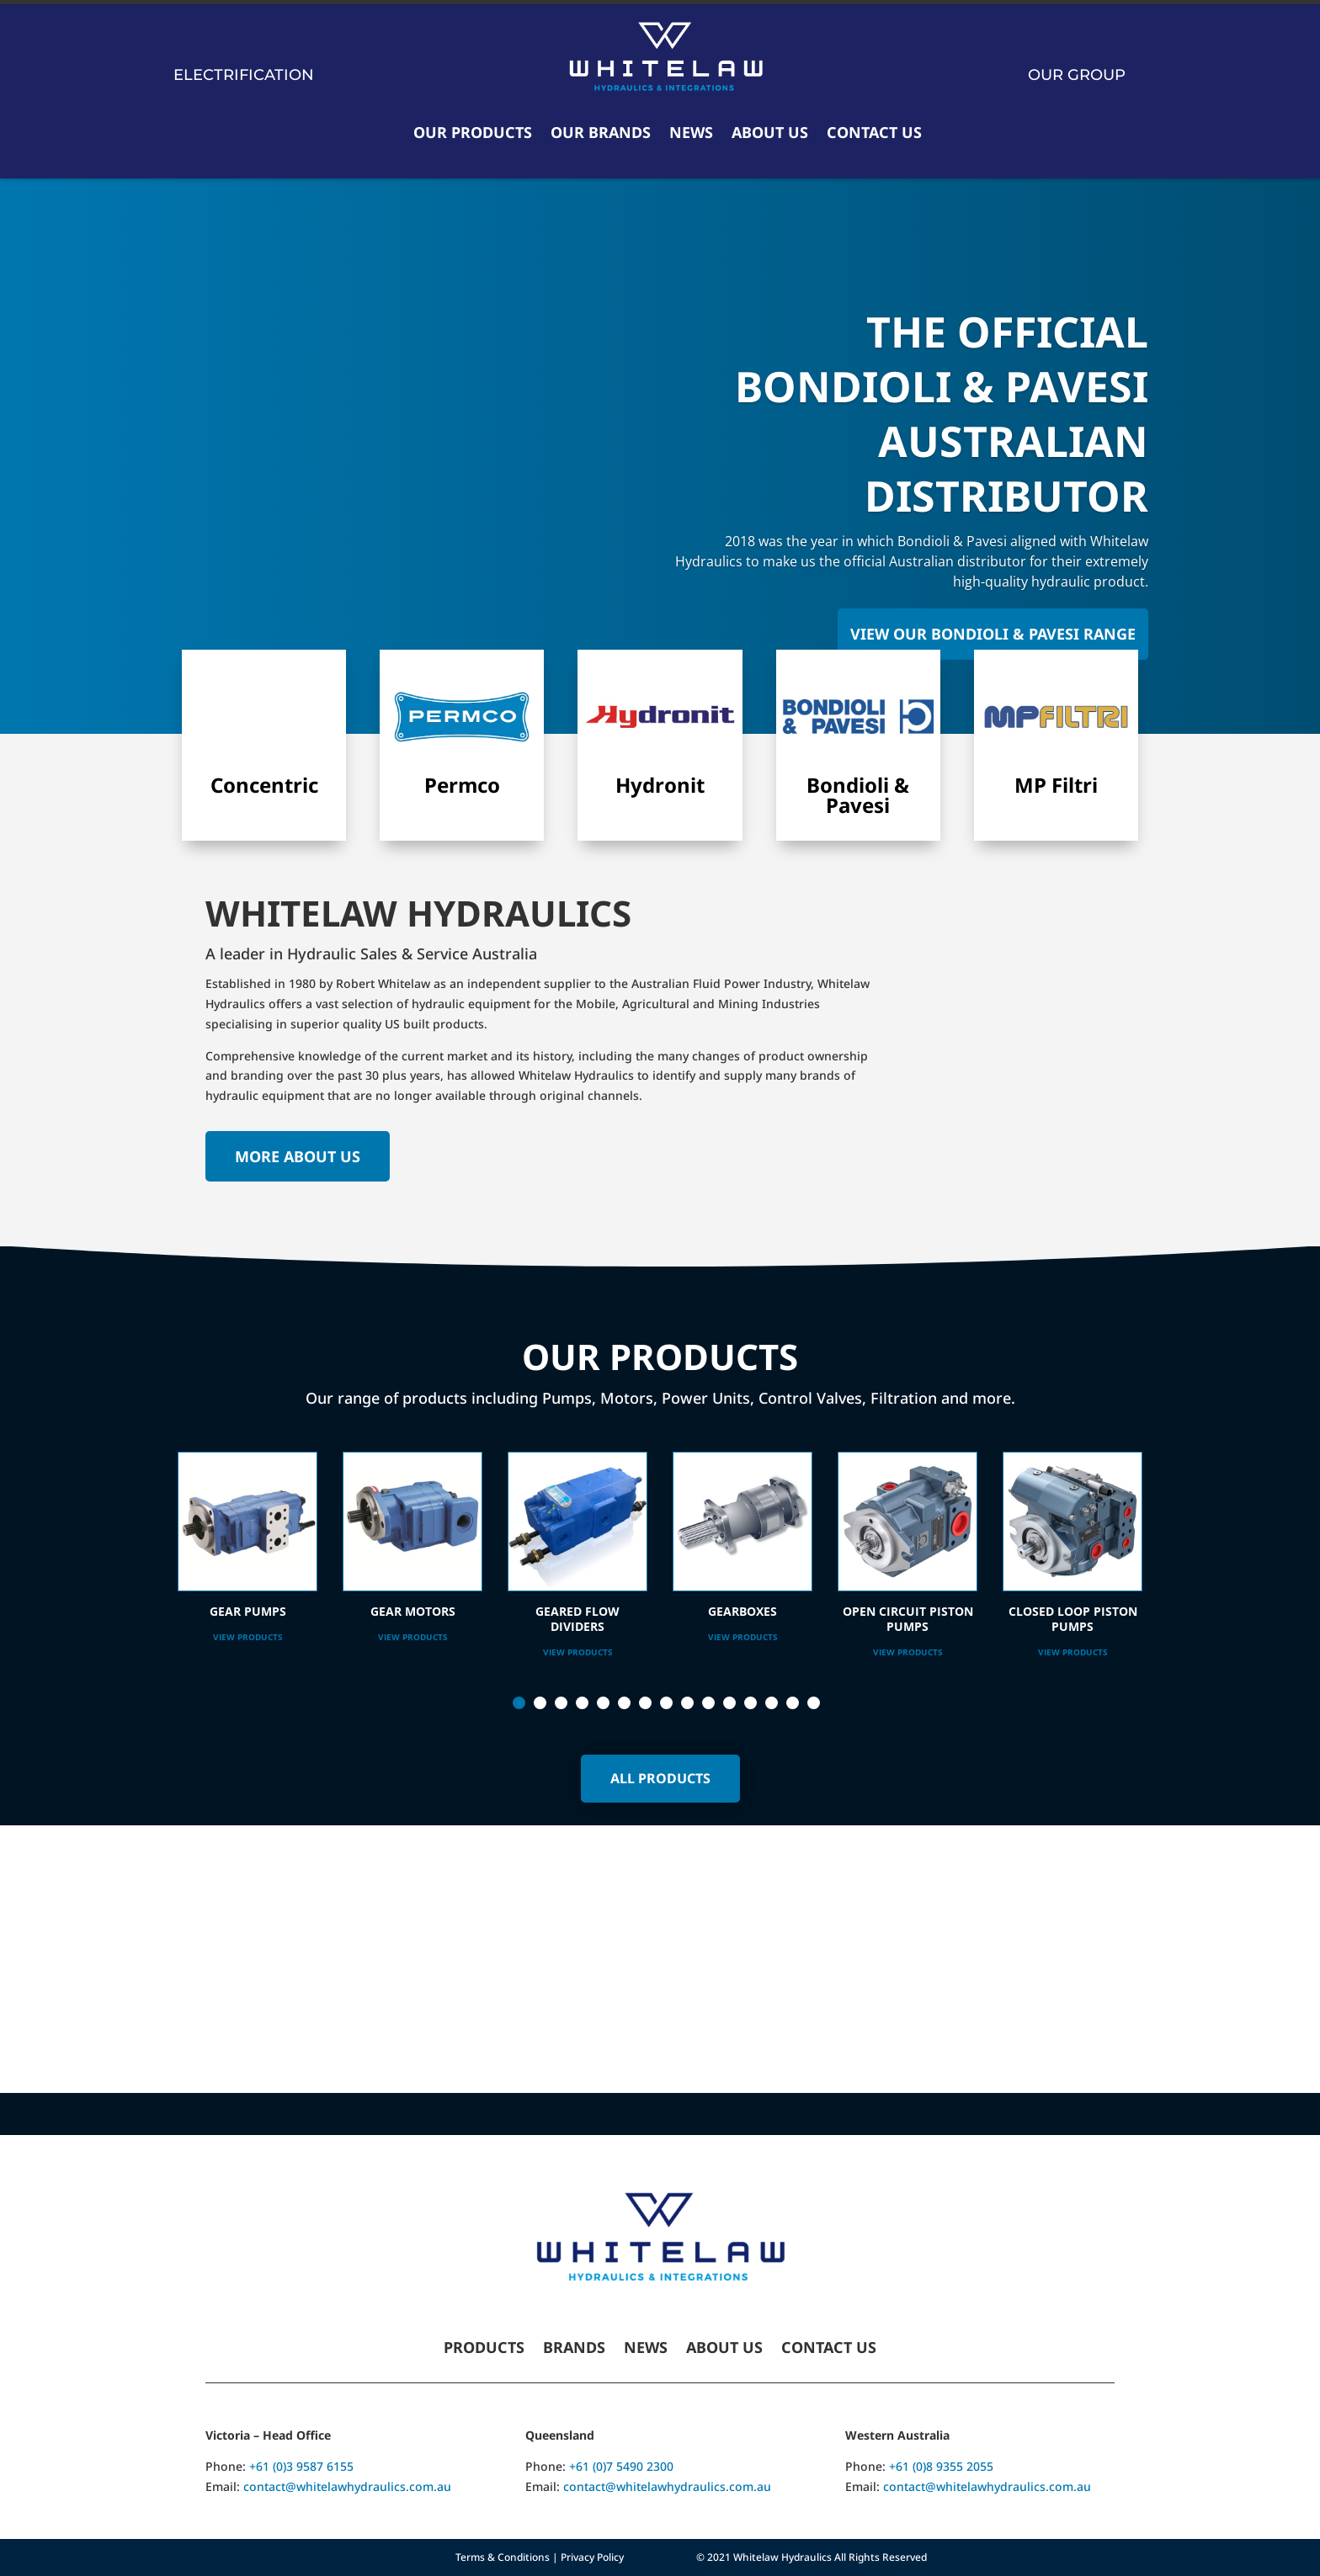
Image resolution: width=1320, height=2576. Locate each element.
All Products (660, 1778)
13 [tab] (771, 1703)
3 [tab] (561, 1703)
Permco (462, 785)
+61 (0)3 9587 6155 (301, 2466)
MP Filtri (1056, 785)
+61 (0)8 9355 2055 (941, 2466)
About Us (770, 132)
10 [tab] (708, 1703)
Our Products (472, 132)
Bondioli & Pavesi (857, 795)
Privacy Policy (592, 2557)
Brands (574, 2349)
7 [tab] (645, 1703)
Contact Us (874, 132)
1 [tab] (519, 1703)
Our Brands (601, 132)
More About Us (297, 1156)
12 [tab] (750, 1703)
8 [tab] (666, 1703)
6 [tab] (624, 1703)
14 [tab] (792, 1703)
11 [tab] (729, 1703)
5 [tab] (603, 1703)
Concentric (264, 785)
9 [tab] (687, 1703)
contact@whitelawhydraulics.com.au (347, 2486)
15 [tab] (813, 1703)
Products (484, 2349)
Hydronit (660, 785)
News (691, 132)
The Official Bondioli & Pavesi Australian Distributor (941, 413)
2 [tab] (540, 1703)
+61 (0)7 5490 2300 (621, 2466)
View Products (248, 1637)
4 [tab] (582, 1703)
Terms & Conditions (502, 2557)
